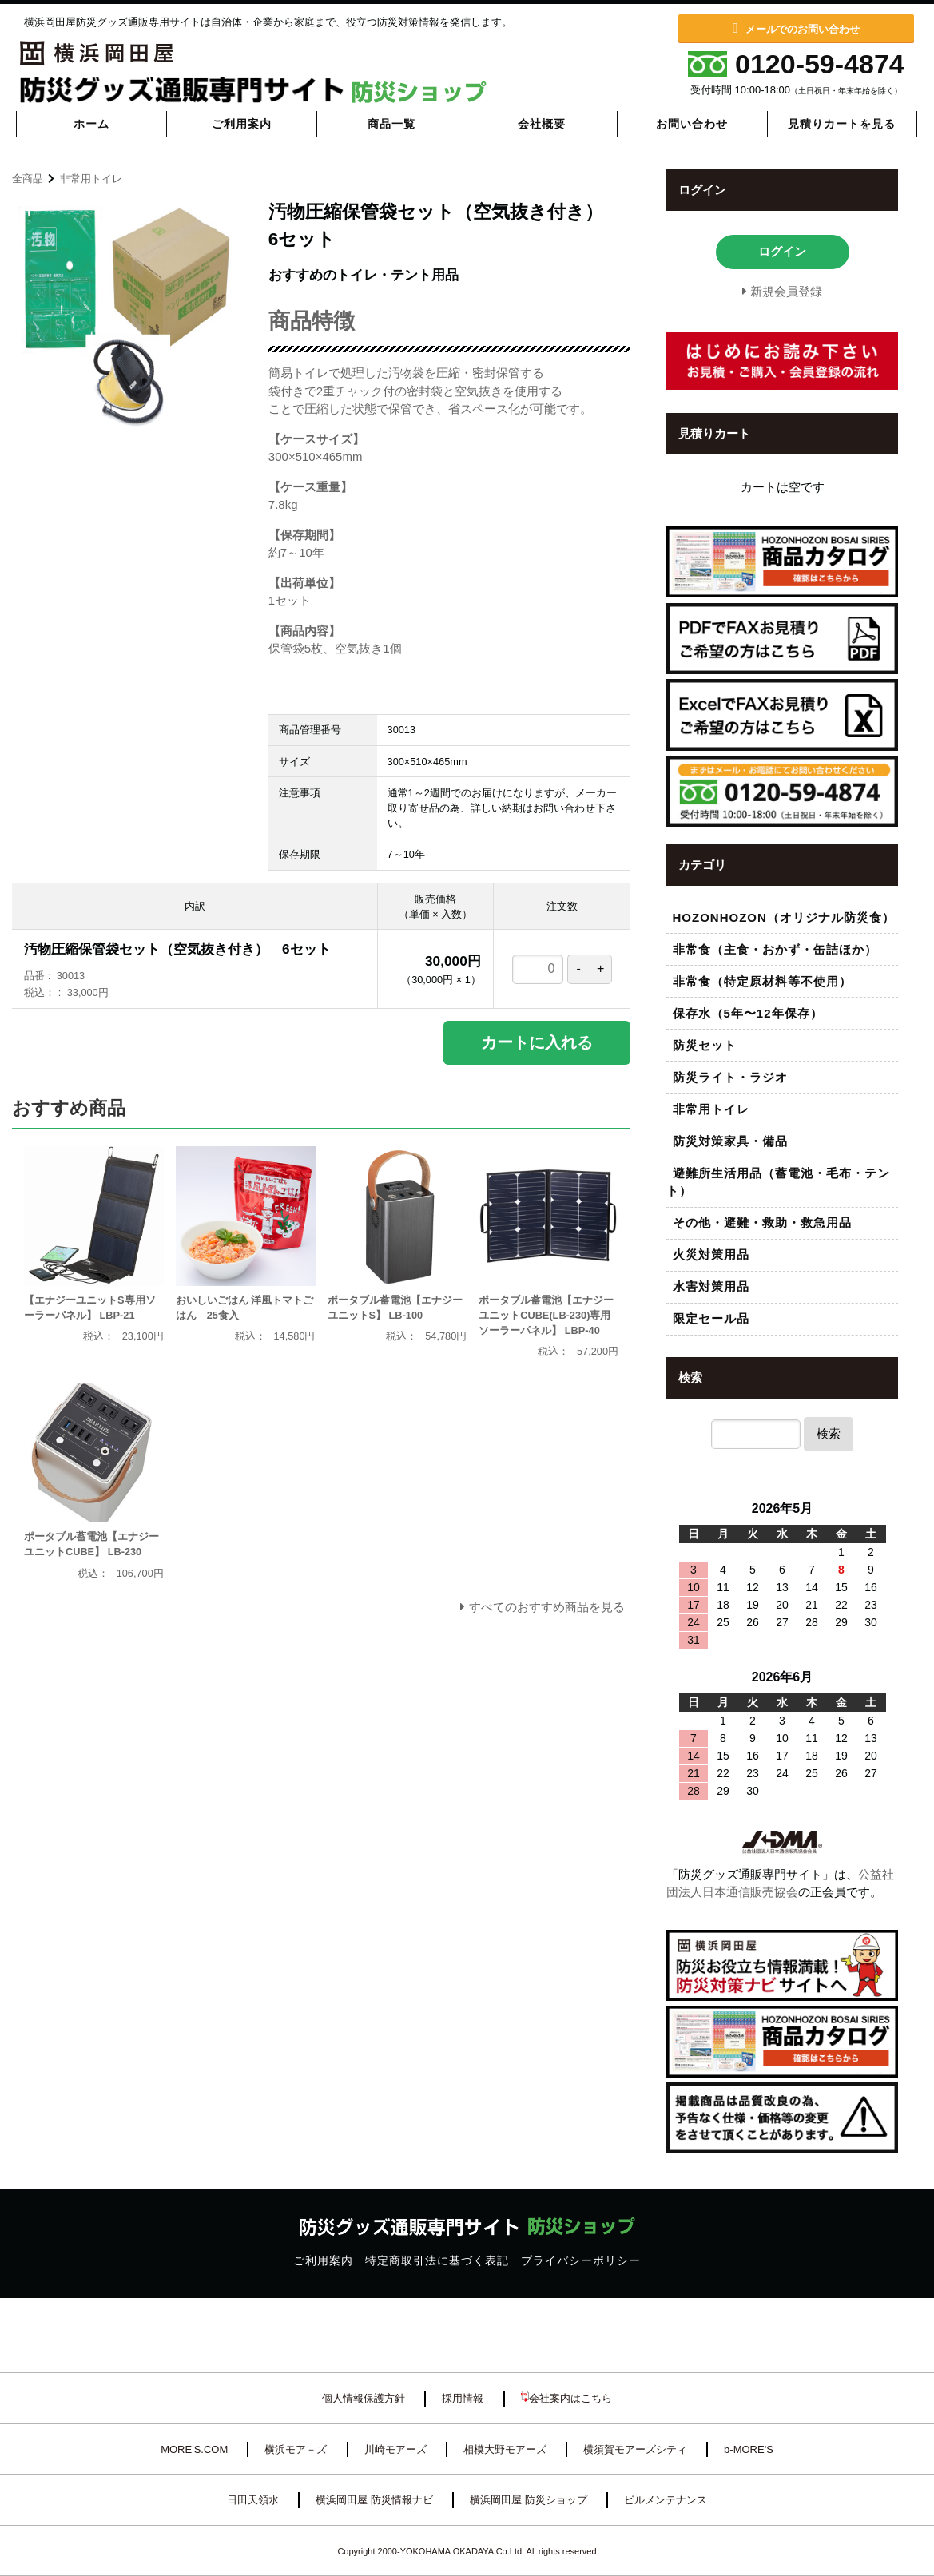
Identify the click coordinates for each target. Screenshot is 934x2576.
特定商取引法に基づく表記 (437, 2260)
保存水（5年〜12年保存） (748, 1013)
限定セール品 (711, 1318)
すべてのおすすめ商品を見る (547, 1606)
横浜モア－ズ (295, 2449)
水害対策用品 (711, 1286)
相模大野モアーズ (504, 2449)
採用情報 (462, 2398)
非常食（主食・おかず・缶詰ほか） (775, 949)
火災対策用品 (711, 1254)
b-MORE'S (748, 2449)
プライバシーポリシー (581, 2260)
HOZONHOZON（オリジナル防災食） (784, 917)
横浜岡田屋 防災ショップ (528, 2500)
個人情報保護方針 (363, 2398)
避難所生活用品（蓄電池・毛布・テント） (778, 1182)
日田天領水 (253, 2500)
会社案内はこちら (566, 2397)
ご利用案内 (323, 2260)
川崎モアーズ (395, 2449)
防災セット (705, 1045)
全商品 (27, 179)
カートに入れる (537, 1042)
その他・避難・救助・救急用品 (762, 1222)
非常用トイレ (91, 179)
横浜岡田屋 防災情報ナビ (374, 2500)
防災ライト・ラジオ (730, 1077)
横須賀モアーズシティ (635, 2449)
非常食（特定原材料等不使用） (762, 981)
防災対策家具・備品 (730, 1141)
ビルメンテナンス (665, 2500)
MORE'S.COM (194, 2449)
